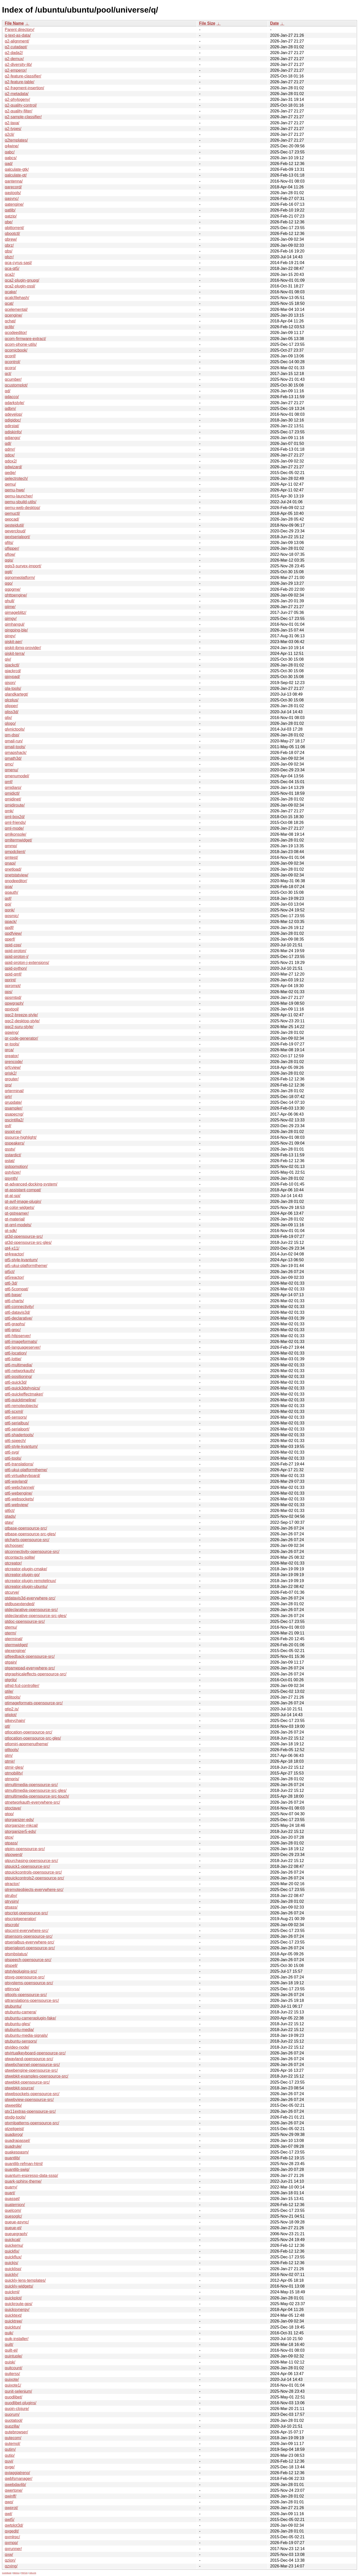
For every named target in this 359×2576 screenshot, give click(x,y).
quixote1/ (13, 2385)
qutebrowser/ (16, 2432)
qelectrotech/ (16, 478)
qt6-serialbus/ (17, 1423)
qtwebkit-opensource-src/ (27, 2082)
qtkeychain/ (15, 1720)
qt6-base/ (13, 1295)
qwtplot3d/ (14, 2525)
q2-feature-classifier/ (23, 76)
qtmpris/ (12, 1779)
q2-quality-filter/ (18, 111)
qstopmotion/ (16, 1166)
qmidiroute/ (15, 805)
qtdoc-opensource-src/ (25, 1621)
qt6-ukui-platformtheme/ (26, 1470)
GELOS (32, 2573)
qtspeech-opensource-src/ (28, 1960)
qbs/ (8, 251)
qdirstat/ (12, 426)
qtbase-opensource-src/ (26, 1528)
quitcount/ (13, 2368)
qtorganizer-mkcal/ (21, 1825)
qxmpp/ (11, 2543)
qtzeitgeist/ (14, 2129)
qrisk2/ (11, 1073)
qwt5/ (9, 2519)
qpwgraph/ (14, 1003)
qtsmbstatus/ (16, 1954)
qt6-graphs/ (15, 1324)
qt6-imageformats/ (21, 1341)
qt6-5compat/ (16, 1289)
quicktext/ (13, 2315)
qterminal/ (13, 1639)
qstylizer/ (13, 1172)
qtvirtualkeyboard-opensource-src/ (35, 2053)
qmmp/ (11, 846)
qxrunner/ (13, 2549)
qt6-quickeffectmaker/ (24, 1394)
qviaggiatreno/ (17, 2473)
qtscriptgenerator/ (20, 1919)
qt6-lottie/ (13, 1359)
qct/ (8, 373)
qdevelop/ (13, 414)
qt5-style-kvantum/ (21, 1260)
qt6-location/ (16, 1353)
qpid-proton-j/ (16, 956)
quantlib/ (12, 2158)
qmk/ (9, 811)
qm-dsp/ (12, 735)
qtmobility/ (14, 1773)
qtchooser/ (14, 1545)
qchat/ (10, 321)
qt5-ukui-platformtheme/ (26, 1265)
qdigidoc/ (13, 420)
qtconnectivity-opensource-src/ (32, 1551)
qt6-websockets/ (19, 1499)
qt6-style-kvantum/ (21, 1446)
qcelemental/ (16, 309)
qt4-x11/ (12, 1248)
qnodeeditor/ (16, 881)
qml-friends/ (15, 822)
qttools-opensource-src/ (26, 1995)
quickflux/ (13, 2257)
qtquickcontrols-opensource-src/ (33, 1872)
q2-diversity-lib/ (18, 64)
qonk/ (10, 910)
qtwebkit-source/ (19, 2088)
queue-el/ (13, 2228)
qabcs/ (11, 158)
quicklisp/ (13, 2269)
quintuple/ (13, 2356)
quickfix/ (12, 2251)
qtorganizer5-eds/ (20, 1831)
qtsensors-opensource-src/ (28, 1936)
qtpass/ (11, 1843)
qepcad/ (12, 519)
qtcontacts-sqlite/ (20, 1557)
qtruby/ (11, 1895)
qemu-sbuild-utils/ (20, 502)
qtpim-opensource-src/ (25, 1849)
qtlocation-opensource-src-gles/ (33, 1738)
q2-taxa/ (12, 123)
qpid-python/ (16, 968)
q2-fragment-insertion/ (24, 88)
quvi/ (9, 2461)
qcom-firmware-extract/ (25, 338)
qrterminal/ (14, 1091)
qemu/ (10, 484)
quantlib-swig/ (17, 2169)
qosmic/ (12, 916)
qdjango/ (12, 438)
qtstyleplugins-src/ (21, 1971)
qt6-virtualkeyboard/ (22, 1475)
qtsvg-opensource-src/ (25, 1977)
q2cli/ (9, 134)
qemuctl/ (12, 513)
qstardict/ (13, 1155)
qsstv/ (10, 1149)
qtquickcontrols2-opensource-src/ (34, 1878)
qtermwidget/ (16, 1645)
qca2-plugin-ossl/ (20, 286)
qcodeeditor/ (16, 332)
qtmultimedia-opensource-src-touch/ (37, 1796)
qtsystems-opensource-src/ (29, 1983)
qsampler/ (13, 1108)
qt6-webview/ (16, 1505)
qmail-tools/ (15, 747)
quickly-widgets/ (19, 2286)
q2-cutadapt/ (16, 47)
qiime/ (10, 607)
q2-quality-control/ (21, 105)
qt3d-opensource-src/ (24, 1236)
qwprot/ (11, 2508)
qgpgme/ (12, 589)
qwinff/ (10, 2496)
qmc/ (9, 764)
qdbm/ (10, 408)
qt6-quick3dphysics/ (22, 1388)
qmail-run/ (14, 741)
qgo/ (9, 583)
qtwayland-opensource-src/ (29, 2059)
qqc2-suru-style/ (19, 1027)
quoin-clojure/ (17, 2408)
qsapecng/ (14, 1114)
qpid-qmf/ (13, 974)
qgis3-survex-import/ (23, 566)
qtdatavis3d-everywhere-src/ (30, 1598)
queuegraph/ (16, 2234)
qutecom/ (13, 2438)
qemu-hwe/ (15, 490)
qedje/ (10, 473)
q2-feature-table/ (19, 82)
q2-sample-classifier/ (23, 117)
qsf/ (8, 1126)
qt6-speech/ (15, 1441)
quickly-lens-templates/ (25, 2280)
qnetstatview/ (16, 875)
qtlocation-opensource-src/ (28, 1732)
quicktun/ (13, 2327)
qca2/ (10, 274)
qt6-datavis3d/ (17, 1312)
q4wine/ (12, 146)
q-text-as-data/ (18, 35)
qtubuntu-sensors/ (21, 2041)
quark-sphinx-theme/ (23, 2181)
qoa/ (9, 886)
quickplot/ (13, 2298)
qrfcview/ (13, 1067)
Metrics (16, 2573)
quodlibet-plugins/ (20, 2403)
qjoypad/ (12, 676)
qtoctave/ (13, 1808)
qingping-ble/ (16, 630)
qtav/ (9, 1522)
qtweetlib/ (13, 2105)
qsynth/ (11, 1178)
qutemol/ (12, 2443)
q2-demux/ (14, 59)
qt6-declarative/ (18, 1318)
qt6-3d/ (11, 1283)
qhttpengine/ (16, 595)
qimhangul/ (14, 624)
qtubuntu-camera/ (20, 2012)
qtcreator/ (13, 1563)
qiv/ (8, 659)
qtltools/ (12, 1750)
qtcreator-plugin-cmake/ (26, 1569)
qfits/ (9, 542)
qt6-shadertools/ (19, 1435)
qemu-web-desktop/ (22, 507)
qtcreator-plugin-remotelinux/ (30, 1581)
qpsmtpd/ (13, 997)
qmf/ (9, 782)
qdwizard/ (13, 467)
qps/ (8, 992)
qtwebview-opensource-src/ (29, 2099)
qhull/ (9, 601)
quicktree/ (13, 2321)
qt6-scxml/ (14, 1411)
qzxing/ (11, 2566)
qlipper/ (11, 706)
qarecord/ (13, 187)
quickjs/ (11, 2263)
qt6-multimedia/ (18, 1365)
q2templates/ (16, 140)
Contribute (6, 2573)
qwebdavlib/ (15, 2484)
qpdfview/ (13, 933)
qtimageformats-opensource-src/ (34, 1703)
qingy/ (10, 636)
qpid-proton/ (15, 951)
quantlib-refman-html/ (24, 2164)
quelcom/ (13, 2210)
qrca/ (9, 1050)
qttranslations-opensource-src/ (32, 2000)
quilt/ (9, 2344)
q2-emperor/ (16, 70)
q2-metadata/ (16, 94)
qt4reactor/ (14, 1254)
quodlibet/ (13, 2397)
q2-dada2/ (14, 53)
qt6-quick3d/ (16, 1382)
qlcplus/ (11, 700)
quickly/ (11, 2274)
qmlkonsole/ (15, 834)
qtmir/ (10, 1761)
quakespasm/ (17, 2152)
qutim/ (10, 2449)
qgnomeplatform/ (20, 577)
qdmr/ (10, 449)
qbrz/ (9, 245)
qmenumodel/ (17, 776)
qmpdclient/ (15, 852)
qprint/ (10, 980)
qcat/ (9, 303)
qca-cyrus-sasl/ (18, 263)
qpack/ (11, 921)
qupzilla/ (12, 2426)
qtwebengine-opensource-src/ (31, 2070)
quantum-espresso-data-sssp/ (31, 2175)
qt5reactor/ (14, 1277)
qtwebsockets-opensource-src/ (32, 2094)
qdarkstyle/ (14, 403)
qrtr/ (8, 1096)
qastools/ (13, 193)
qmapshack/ (15, 752)
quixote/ (12, 2379)
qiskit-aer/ (13, 642)
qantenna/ (14, 181)
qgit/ (8, 572)
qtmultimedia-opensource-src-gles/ (35, 1790)
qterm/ (10, 1633)
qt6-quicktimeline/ (20, 1400)
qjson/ (10, 683)
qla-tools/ (13, 688)
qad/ (9, 163)
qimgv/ (11, 618)
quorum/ (12, 2414)
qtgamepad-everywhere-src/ (30, 1668)
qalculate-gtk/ (17, 169)
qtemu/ (11, 1627)
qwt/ (8, 2514)
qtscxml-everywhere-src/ (26, 1930)
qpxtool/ (12, 1009)
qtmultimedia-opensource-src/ (31, 1785)
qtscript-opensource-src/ (26, 1913)
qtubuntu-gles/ (17, 2024)
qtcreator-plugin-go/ (22, 1575)
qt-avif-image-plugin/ (23, 1201)
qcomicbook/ (16, 350)
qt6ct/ (10, 1510)
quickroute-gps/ (18, 2304)
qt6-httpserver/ (18, 1336)
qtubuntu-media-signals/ (26, 2035)
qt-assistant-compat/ (23, 1190)
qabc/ (10, 152)
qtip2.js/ (12, 1709)
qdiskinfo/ (13, 432)
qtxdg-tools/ (15, 2117)
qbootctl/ (12, 233)
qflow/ (10, 554)
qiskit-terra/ (15, 653)
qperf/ (10, 939)
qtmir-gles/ (14, 1767)
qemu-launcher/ (19, 496)
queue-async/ (17, 2222)
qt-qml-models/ (18, 1225)
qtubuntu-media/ (19, 2030)
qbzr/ (9, 257)
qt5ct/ (10, 1272)
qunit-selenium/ (18, 2391)
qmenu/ (11, 770)
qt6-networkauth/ (20, 1371)
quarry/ (11, 2187)
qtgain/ (11, 1662)
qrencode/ (14, 1062)
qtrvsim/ (12, 1901)
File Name (14, 23)
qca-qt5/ (12, 268)
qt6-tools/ (13, 1458)
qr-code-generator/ (21, 1038)
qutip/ (10, 2455)
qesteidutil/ (14, 525)
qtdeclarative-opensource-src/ (31, 1610)
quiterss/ (12, 2374)
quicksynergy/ (17, 2309)
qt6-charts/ (14, 1301)
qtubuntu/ (13, 2006)
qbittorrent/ (14, 228)
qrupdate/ (13, 1102)
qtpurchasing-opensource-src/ (31, 1861)
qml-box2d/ (15, 817)
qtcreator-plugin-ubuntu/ (26, 1586)
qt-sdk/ (11, 1231)
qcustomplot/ (16, 385)
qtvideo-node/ (17, 2047)
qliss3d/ (11, 712)
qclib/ (9, 327)
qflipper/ (12, 548)
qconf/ (10, 356)
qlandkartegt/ (16, 694)
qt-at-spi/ (12, 1196)
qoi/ (8, 904)
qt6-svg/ (12, 1452)
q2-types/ (13, 128)
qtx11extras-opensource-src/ (30, 2111)
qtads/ (10, 1516)
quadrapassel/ (17, 2140)
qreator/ (12, 1056)
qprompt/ (13, 986)
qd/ (7, 391)
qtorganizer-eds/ (19, 1820)
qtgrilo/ (11, 1680)
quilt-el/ (11, 2350)
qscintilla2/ (14, 1120)
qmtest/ (11, 857)
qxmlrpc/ (12, 2537)
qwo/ (9, 2502)
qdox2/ (11, 461)
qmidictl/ (12, 793)
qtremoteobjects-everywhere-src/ (34, 1889)
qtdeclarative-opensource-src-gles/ (35, 1616)
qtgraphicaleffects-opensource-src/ (35, 1674)
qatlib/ (10, 210)
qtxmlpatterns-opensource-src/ (32, 2123)
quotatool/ (13, 2420)
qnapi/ (10, 863)
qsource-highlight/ (20, 1137)
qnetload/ (13, 869)
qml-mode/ (14, 828)
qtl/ (7, 1726)
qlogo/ (10, 723)
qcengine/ (13, 315)
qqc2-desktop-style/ (22, 1021)
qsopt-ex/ (13, 1131)
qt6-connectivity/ (19, 1306)
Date (274, 23)
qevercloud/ (15, 531)
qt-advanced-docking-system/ (31, 1184)
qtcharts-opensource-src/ (27, 1540)
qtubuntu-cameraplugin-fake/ (30, 2018)
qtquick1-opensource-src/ (27, 1866)
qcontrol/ (12, 362)
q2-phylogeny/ (17, 99)
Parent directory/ (19, 29)
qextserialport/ (17, 537)
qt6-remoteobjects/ (21, 1406)
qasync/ (12, 198)
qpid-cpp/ (13, 945)
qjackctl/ (12, 665)
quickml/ (12, 2292)
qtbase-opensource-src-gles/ (30, 1534)
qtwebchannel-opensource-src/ (32, 2064)
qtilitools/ (12, 1697)
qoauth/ (11, 892)
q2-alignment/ (17, 41)
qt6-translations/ (19, 1464)
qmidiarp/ (13, 787)
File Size (207, 23)
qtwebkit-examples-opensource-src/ (36, 2076)
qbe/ (9, 222)
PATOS (24, 2573)
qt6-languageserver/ (23, 1347)
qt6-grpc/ (13, 1330)
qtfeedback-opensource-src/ (30, 1656)
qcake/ (11, 292)
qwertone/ (13, 2490)
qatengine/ (14, 204)
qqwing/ (12, 1032)
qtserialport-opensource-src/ (30, 1948)
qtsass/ (11, 1907)
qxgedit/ (12, 2531)
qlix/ (8, 717)
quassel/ (12, 2199)
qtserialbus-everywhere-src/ (29, 1942)
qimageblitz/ (15, 612)
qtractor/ (12, 1884)
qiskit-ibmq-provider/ (23, 648)
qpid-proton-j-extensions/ (27, 962)
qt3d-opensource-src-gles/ (28, 1242)
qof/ (8, 898)
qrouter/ (12, 1079)
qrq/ (8, 1085)
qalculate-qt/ (16, 175)
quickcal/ (12, 2239)
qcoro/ (10, 368)
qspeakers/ (14, 1143)
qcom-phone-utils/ (21, 344)
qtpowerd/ (13, 1854)
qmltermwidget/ (18, 840)
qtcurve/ (12, 1592)
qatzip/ (11, 216)
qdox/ (10, 455)
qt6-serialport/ (17, 1429)
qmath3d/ (13, 758)
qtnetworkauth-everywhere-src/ (32, 1802)
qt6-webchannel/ (19, 1487)
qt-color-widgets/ (19, 1207)
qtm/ (9, 1755)
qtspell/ (11, 1965)
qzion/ (10, 2560)
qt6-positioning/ (18, 1376)
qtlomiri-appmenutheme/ (26, 1744)
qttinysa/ (12, 1989)
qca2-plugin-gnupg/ (22, 280)
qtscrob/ (12, 1925)
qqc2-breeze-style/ (21, 1015)
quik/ (9, 2333)
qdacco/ (12, 397)
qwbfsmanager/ (18, 2478)
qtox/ (9, 1837)
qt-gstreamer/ (17, 1213)
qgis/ (9, 560)
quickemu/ (14, 2245)
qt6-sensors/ (16, 1417)
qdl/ (8, 443)
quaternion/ (15, 2205)
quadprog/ (14, 2134)
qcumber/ (13, 379)
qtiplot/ (11, 1715)
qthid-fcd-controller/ (22, 1685)
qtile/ (9, 1691)
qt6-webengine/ (18, 1493)
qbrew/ (11, 239)
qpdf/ (9, 927)
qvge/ (10, 2467)
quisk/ (10, 2362)
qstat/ (10, 1161)
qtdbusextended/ (19, 1604)
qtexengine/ (15, 1651)
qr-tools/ (12, 1044)
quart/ (10, 2193)
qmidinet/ (13, 799)
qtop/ (9, 1814)
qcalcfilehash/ (17, 297)
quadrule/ (13, 2146)
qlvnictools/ (15, 729)
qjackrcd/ (13, 671)
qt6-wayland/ (16, 1481)
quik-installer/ (16, 2339)
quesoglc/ (13, 2216)
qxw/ (9, 2554)
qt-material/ (15, 1219)
